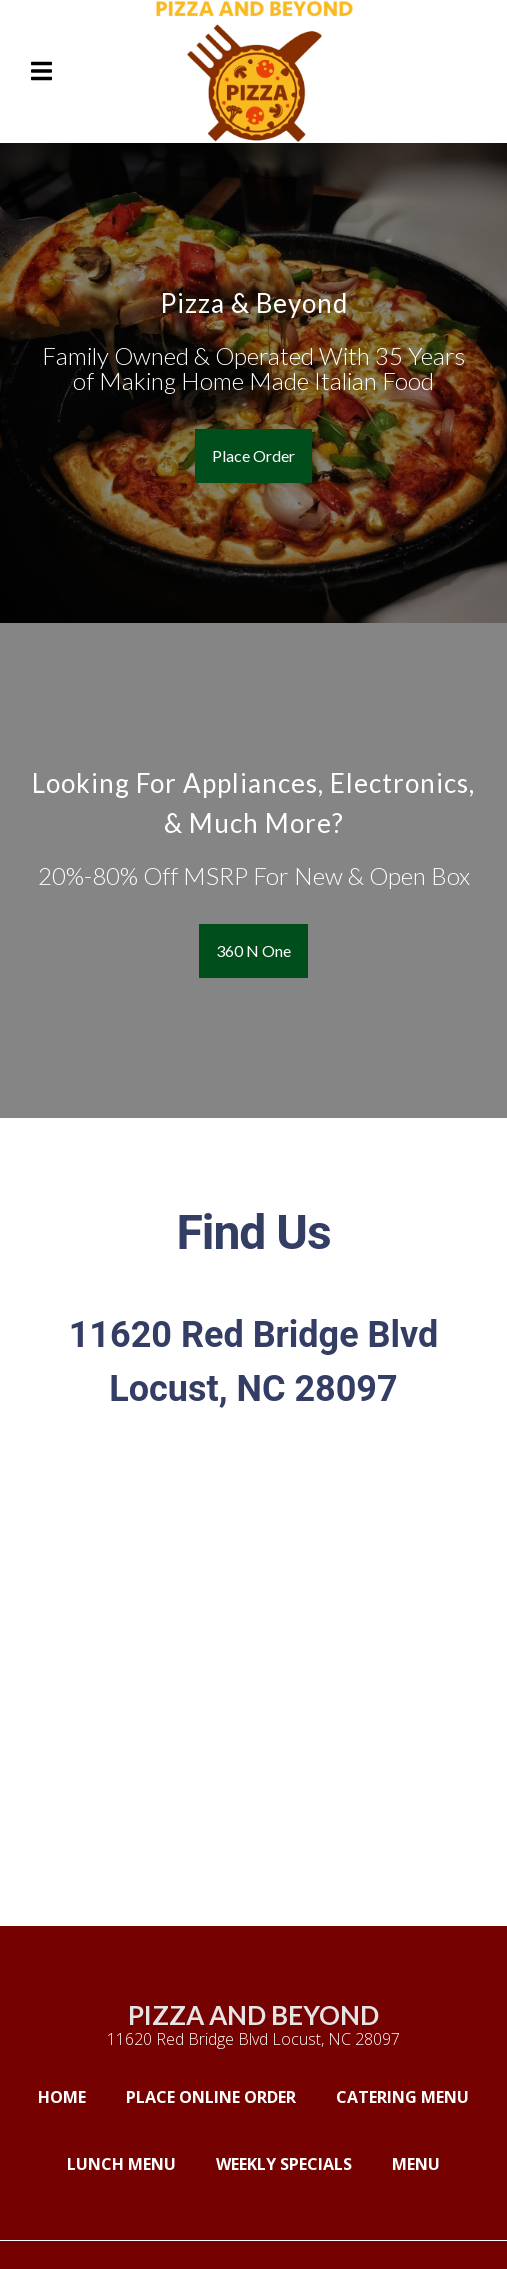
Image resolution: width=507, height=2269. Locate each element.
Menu (422, 2163)
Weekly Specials (290, 2163)
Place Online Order (217, 2096)
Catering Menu (408, 2096)
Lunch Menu (127, 2163)
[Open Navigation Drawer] (41, 71)
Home (68, 2096)
